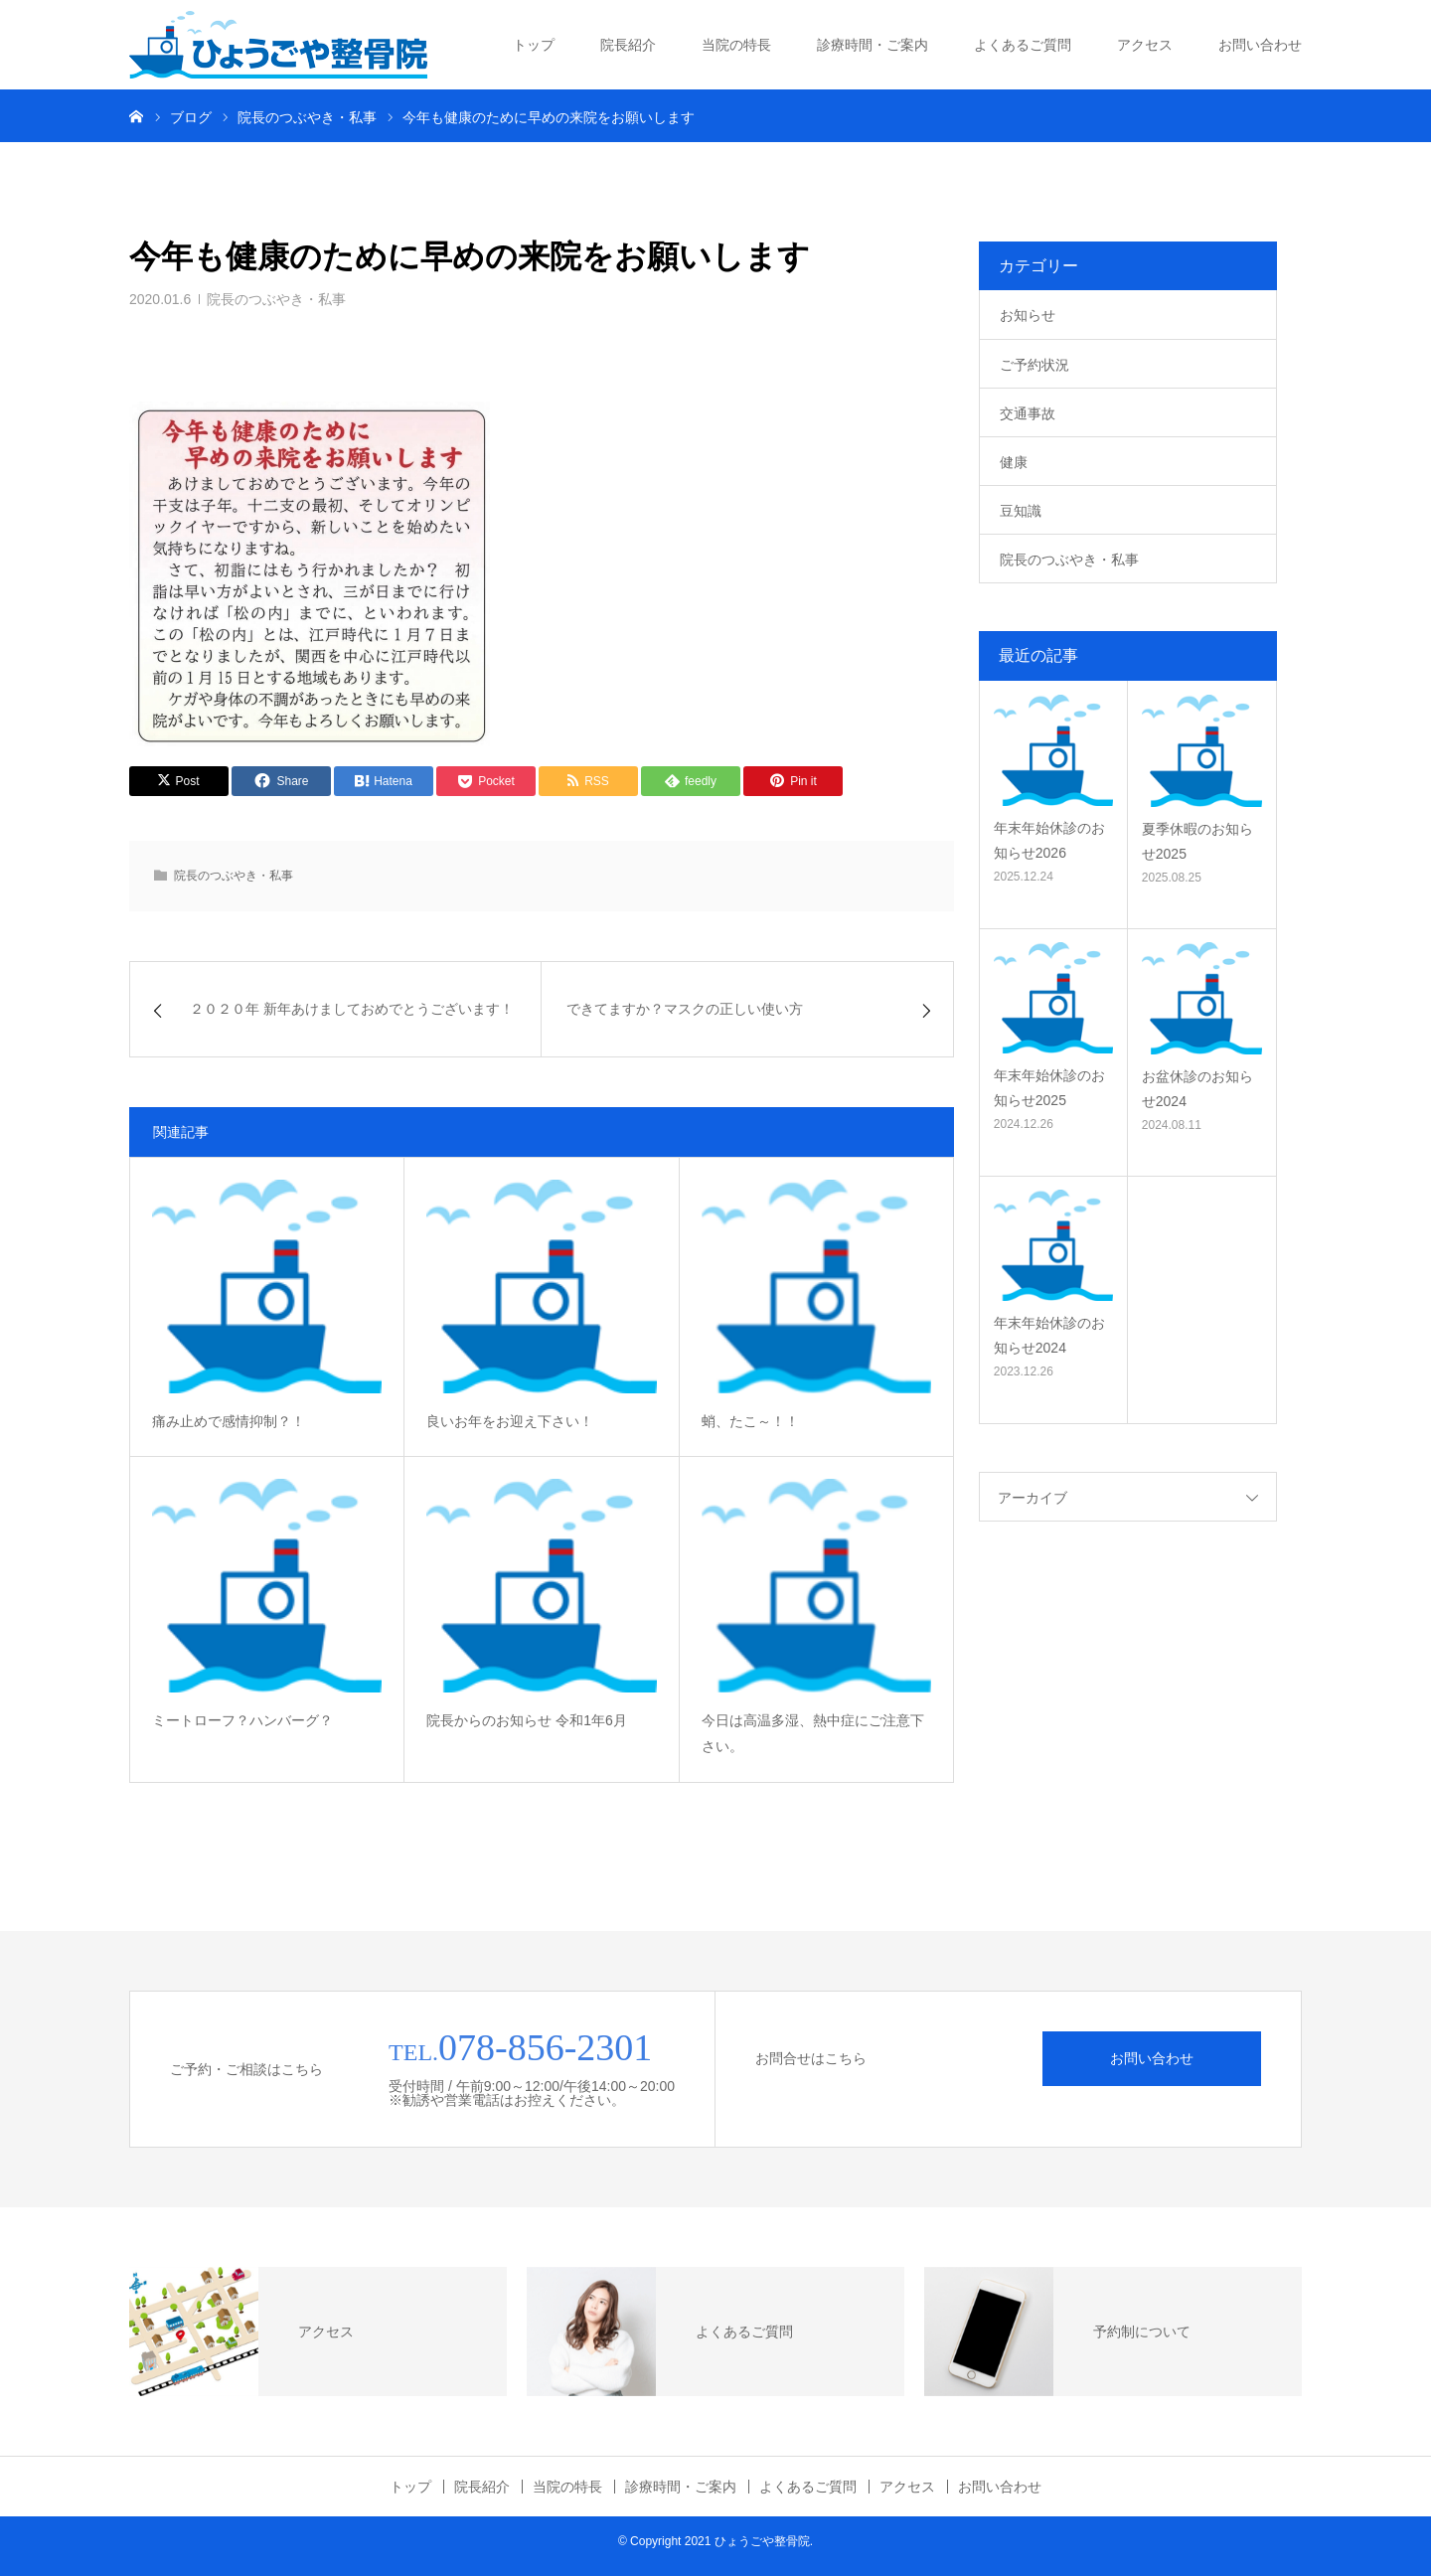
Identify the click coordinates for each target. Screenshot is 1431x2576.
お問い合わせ (1260, 45)
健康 (1014, 462)
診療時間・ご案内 (872, 45)
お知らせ (1027, 315)
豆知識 (1020, 511)
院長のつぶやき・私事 (276, 299)
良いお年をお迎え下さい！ (509, 1421)
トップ (534, 45)
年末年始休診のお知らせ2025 (1049, 1087)
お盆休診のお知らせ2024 (1197, 1088)
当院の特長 (736, 45)
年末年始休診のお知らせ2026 (1049, 840)
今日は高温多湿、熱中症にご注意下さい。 (813, 1733)
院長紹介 (628, 45)
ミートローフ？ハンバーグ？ (242, 1720)
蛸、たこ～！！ (750, 1421)
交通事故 (1027, 413)
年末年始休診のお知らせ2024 (1049, 1335)
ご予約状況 (1034, 365)
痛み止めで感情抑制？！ (228, 1421)
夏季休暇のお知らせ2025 (1197, 841)
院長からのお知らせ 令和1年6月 (526, 1720)
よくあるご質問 (1022, 45)
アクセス (1145, 45)
